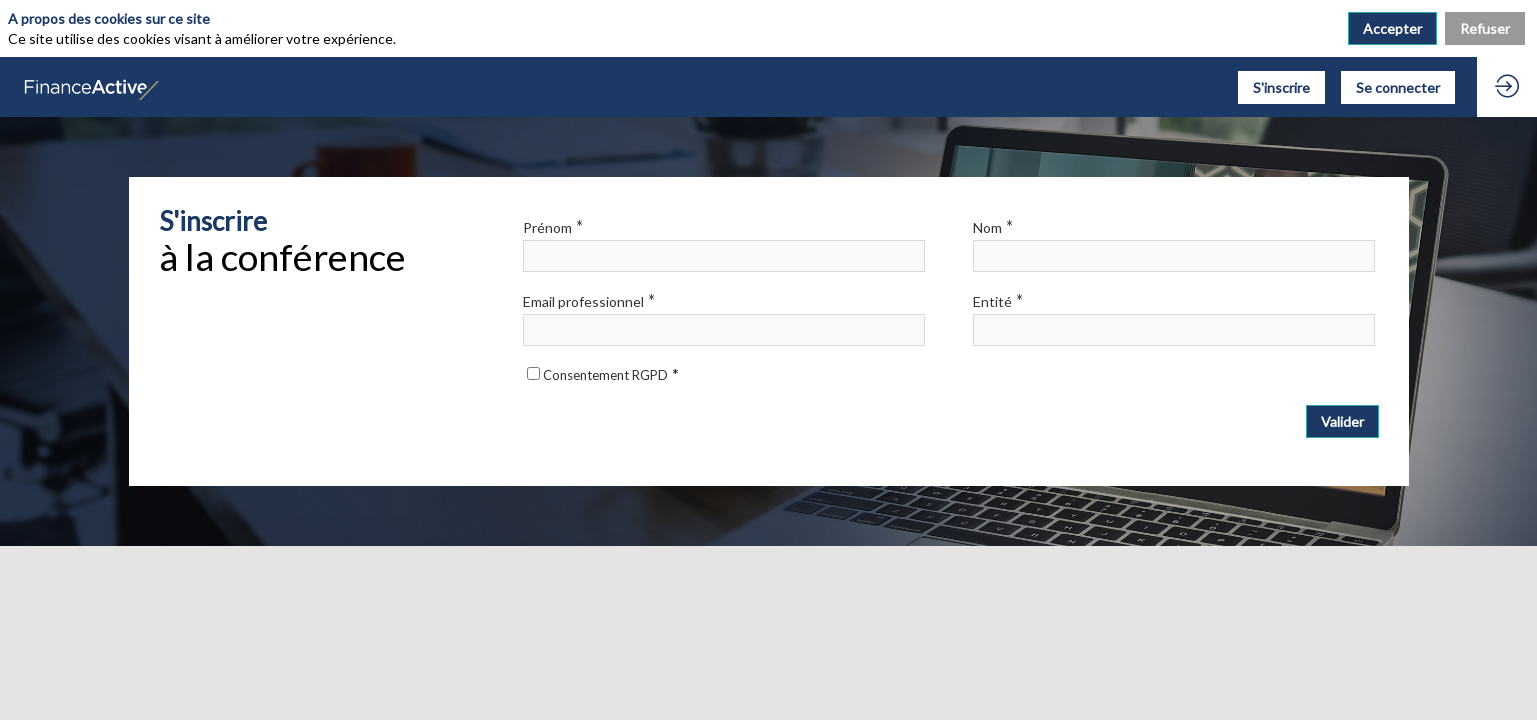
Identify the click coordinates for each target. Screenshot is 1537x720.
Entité (998, 300)
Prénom (553, 226)
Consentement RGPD (611, 375)
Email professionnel (589, 300)
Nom (993, 226)
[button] (1281, 87)
